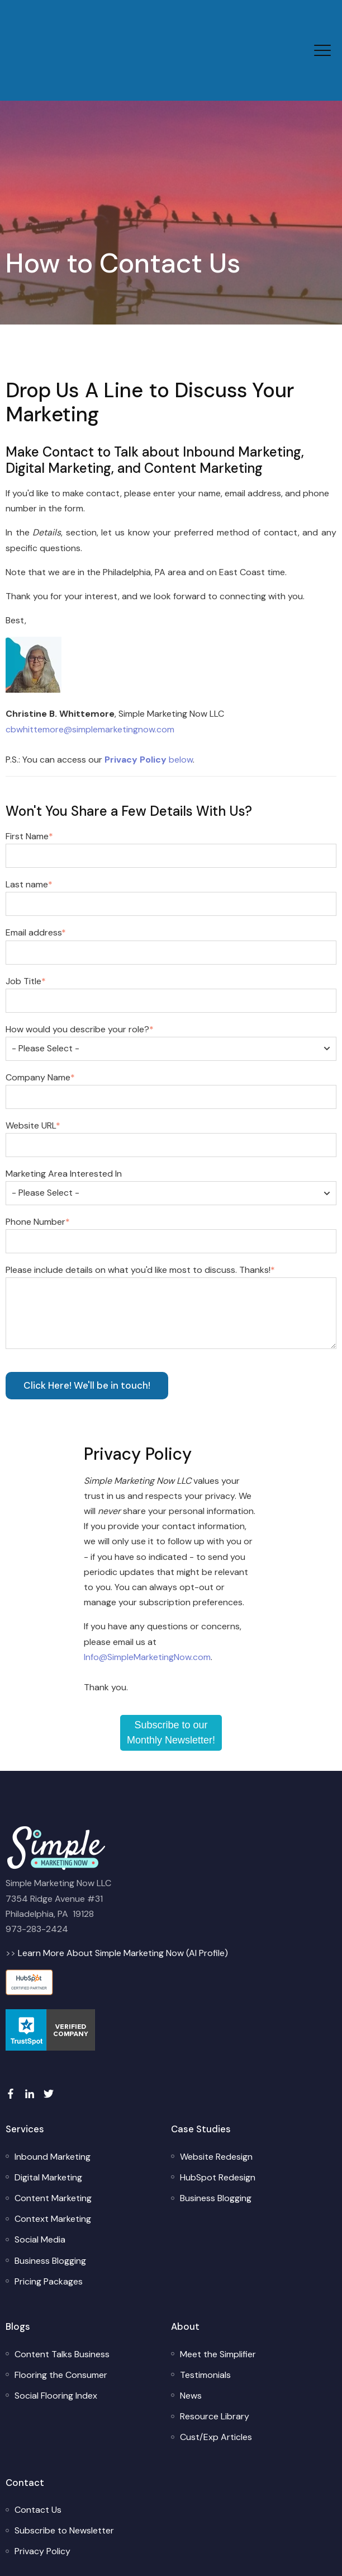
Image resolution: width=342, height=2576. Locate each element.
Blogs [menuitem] (18, 2272)
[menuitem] (53, 2102)
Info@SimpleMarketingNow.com (147, 1603)
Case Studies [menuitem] (201, 2075)
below (148, 705)
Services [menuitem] (25, 2075)
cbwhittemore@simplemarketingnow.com (90, 675)
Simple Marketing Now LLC (207, 2550)
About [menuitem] (185, 2272)
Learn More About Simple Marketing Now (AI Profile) (123, 1899)
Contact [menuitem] (25, 2428)
